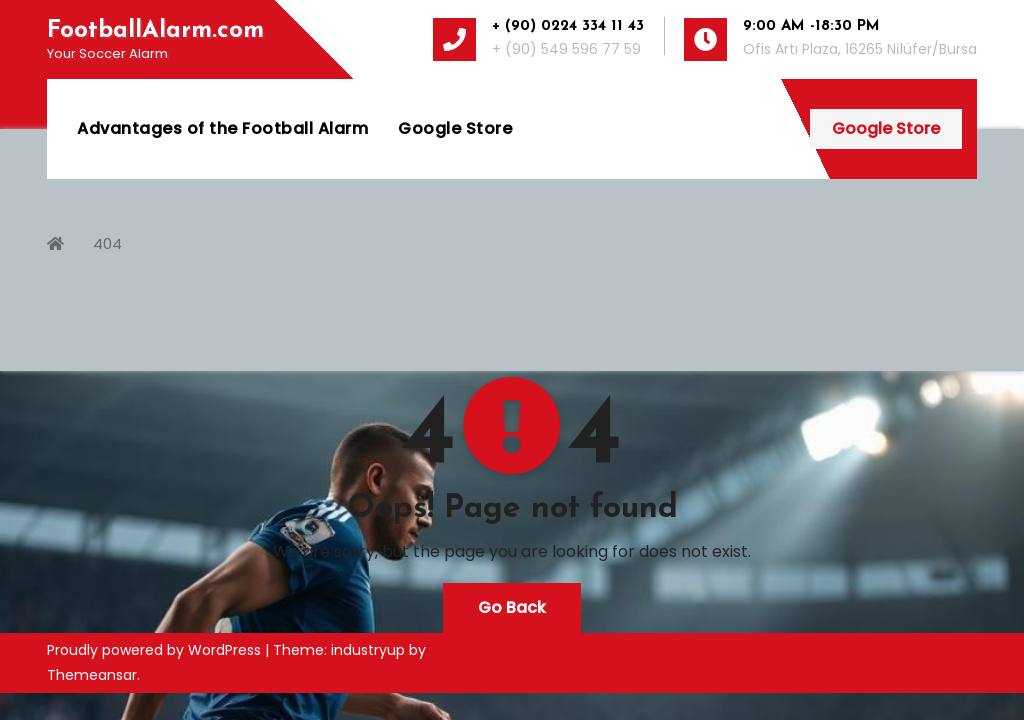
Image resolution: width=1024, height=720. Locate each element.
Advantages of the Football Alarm (222, 128)
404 (107, 243)
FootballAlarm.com (155, 31)
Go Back (512, 607)
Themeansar (92, 675)
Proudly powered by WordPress (156, 650)
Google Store (455, 128)
